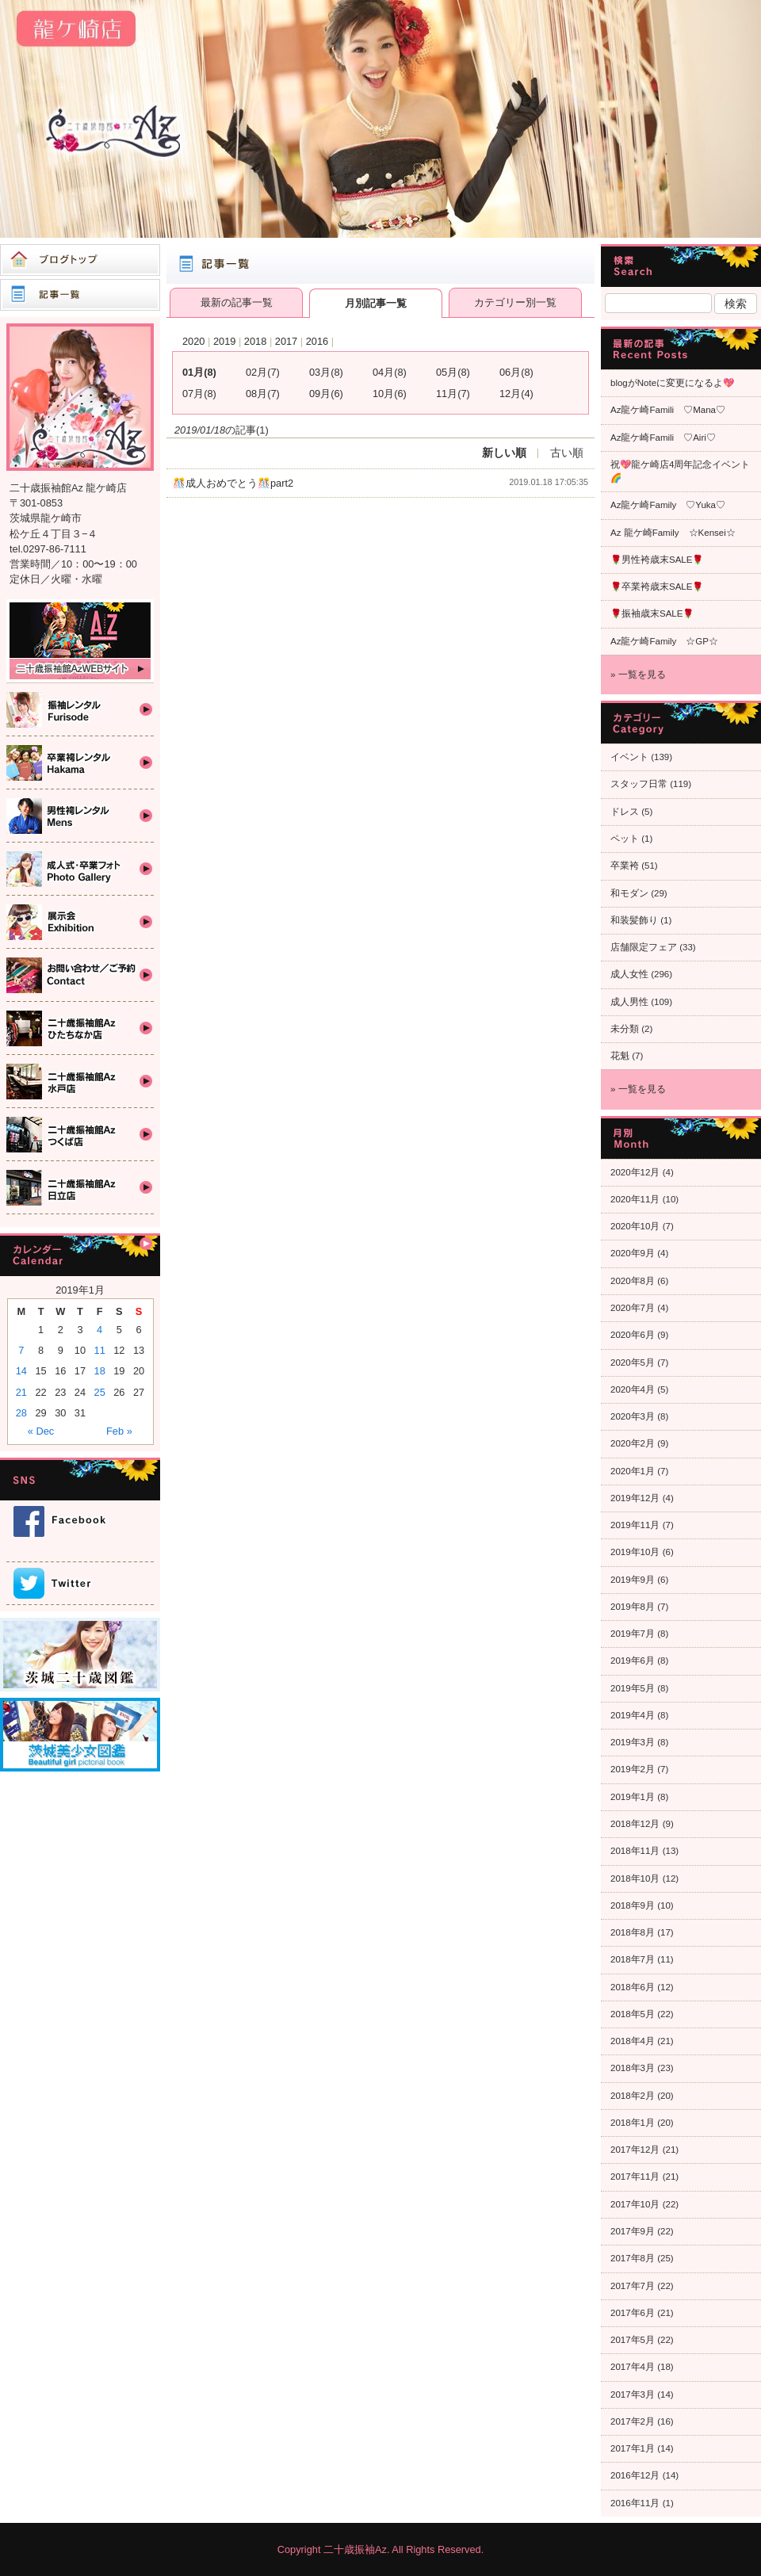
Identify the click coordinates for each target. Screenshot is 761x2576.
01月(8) (199, 372)
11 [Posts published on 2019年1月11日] (99, 1350)
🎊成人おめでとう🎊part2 (233, 483)
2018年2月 (632, 2095)
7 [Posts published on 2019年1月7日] (21, 1350)
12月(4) (516, 393)
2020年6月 (632, 1335)
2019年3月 (632, 1742)
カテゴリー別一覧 (515, 302)
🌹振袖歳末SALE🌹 (652, 613)
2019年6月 (632, 1660)
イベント (629, 757)
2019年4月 (632, 1715)
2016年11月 (635, 2503)
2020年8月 (632, 1281)
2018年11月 (635, 1851)
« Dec (41, 1431)
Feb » (119, 1431)
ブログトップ (80, 260)
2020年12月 (635, 1172)
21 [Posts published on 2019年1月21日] (21, 1392)
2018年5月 (632, 2014)
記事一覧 (80, 295)
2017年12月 (635, 2149)
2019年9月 (632, 1579)
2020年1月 (632, 1471)
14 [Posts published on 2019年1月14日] (21, 1371)
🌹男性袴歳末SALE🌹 (656, 559)
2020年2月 (632, 1443)
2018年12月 (635, 1824)
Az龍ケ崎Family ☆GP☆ (664, 641)
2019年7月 (632, 1633)
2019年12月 (635, 1498)
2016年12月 (635, 2475)
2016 (317, 341)
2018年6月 (632, 1987)
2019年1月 (632, 1797)
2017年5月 (632, 2340)
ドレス (624, 811)
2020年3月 (632, 1416)
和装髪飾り (634, 920)
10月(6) (390, 393)
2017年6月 (632, 2313)
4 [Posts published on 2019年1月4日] (99, 1330)
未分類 (624, 1029)
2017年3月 (632, 2394)
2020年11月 (635, 1199)
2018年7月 (632, 1959)
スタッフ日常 (638, 784)
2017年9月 (632, 2231)
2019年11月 (635, 1525)
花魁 (619, 1056)
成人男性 (629, 1002)
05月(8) (453, 372)
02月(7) (263, 372)
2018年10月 (635, 1878)
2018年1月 (632, 2122)
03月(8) (326, 372)
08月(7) (263, 393)
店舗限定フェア (643, 947)
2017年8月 (632, 2258)
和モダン (629, 893)
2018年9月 (632, 1905)
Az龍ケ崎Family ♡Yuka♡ (667, 505)
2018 (255, 341)
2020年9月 (632, 1253)
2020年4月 (632, 1389)
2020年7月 (632, 1308)
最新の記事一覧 (237, 302)
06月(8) (516, 372)
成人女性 (629, 974)
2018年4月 (632, 2041)
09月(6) (326, 393)
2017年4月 (632, 2367)
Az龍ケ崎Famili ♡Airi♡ (663, 437)
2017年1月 (632, 2448)
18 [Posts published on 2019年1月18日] (99, 1371)
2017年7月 (632, 2286)
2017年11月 (635, 2176)
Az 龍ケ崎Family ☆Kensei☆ (673, 532)
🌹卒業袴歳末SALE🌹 (656, 586)
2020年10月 (635, 1226)
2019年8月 (632, 1606)
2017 (286, 341)
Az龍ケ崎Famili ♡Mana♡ (667, 410)
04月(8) (390, 372)
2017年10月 (635, 2204)
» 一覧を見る (638, 674)
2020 (193, 341)
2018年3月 (632, 2068)
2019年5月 (632, 1688)
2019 (224, 341)
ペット (624, 838)
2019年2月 (632, 1769)
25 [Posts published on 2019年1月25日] (99, 1392)
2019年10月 (635, 1552)
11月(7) (453, 393)
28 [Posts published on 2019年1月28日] (21, 1413)
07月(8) (199, 393)
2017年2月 (632, 2421)
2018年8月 (632, 1932)
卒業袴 (624, 865)
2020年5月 (632, 1362)
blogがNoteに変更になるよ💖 (672, 383)
